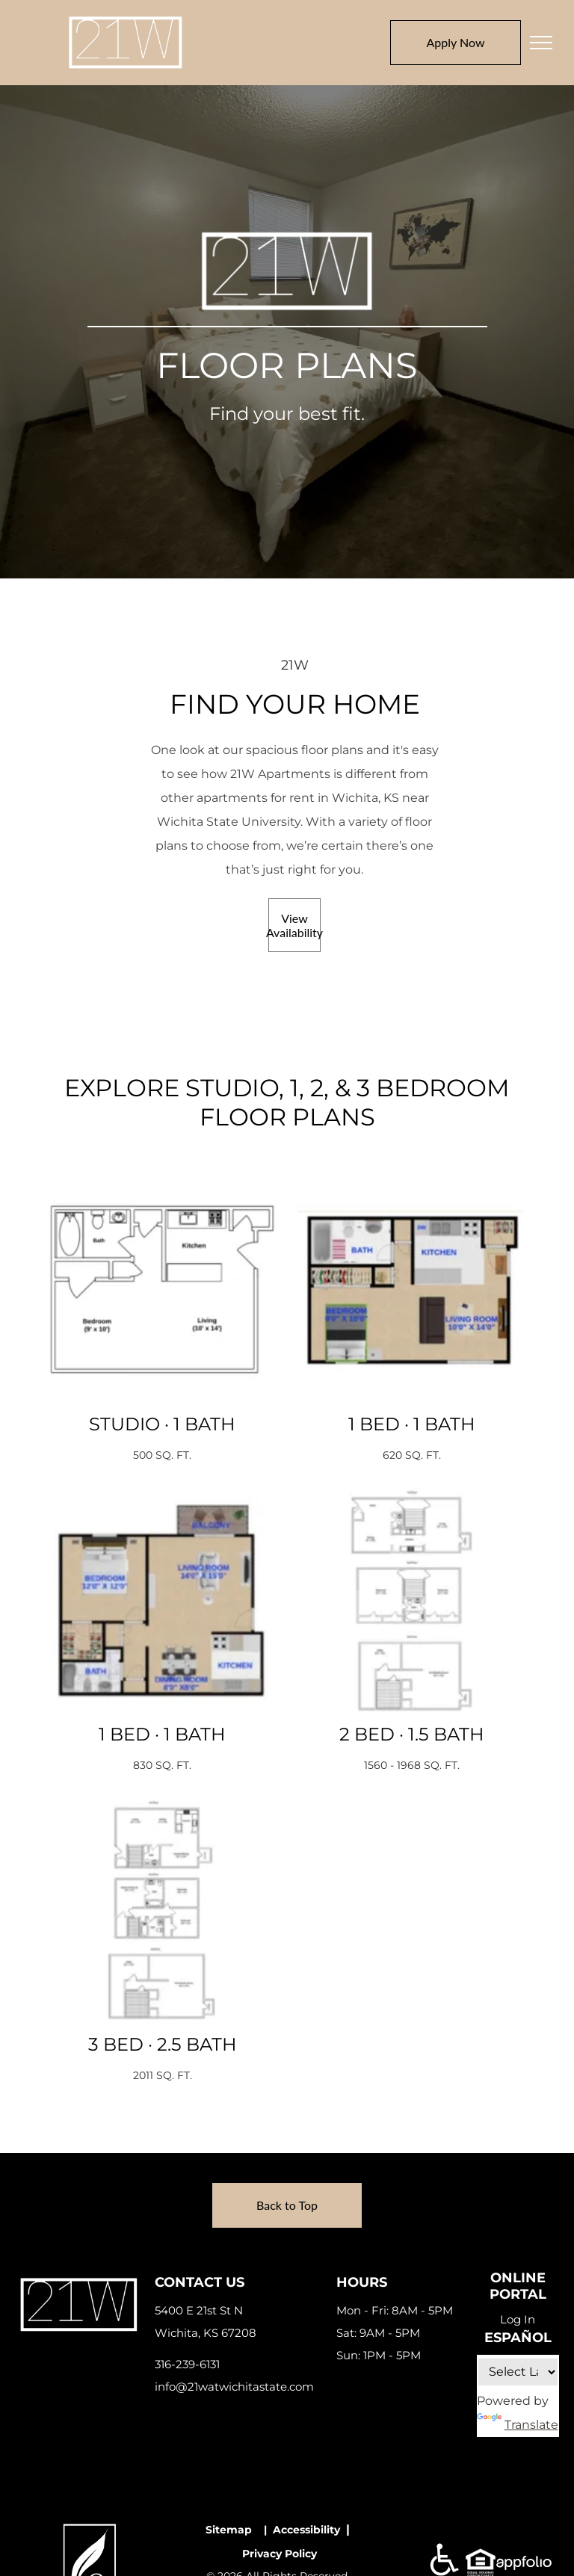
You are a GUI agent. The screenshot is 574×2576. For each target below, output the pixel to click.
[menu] (541, 42)
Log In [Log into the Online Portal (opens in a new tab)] (517, 2319)
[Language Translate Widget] (518, 2372)
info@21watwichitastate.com (234, 2386)
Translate (517, 2425)
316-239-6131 (187, 2364)
